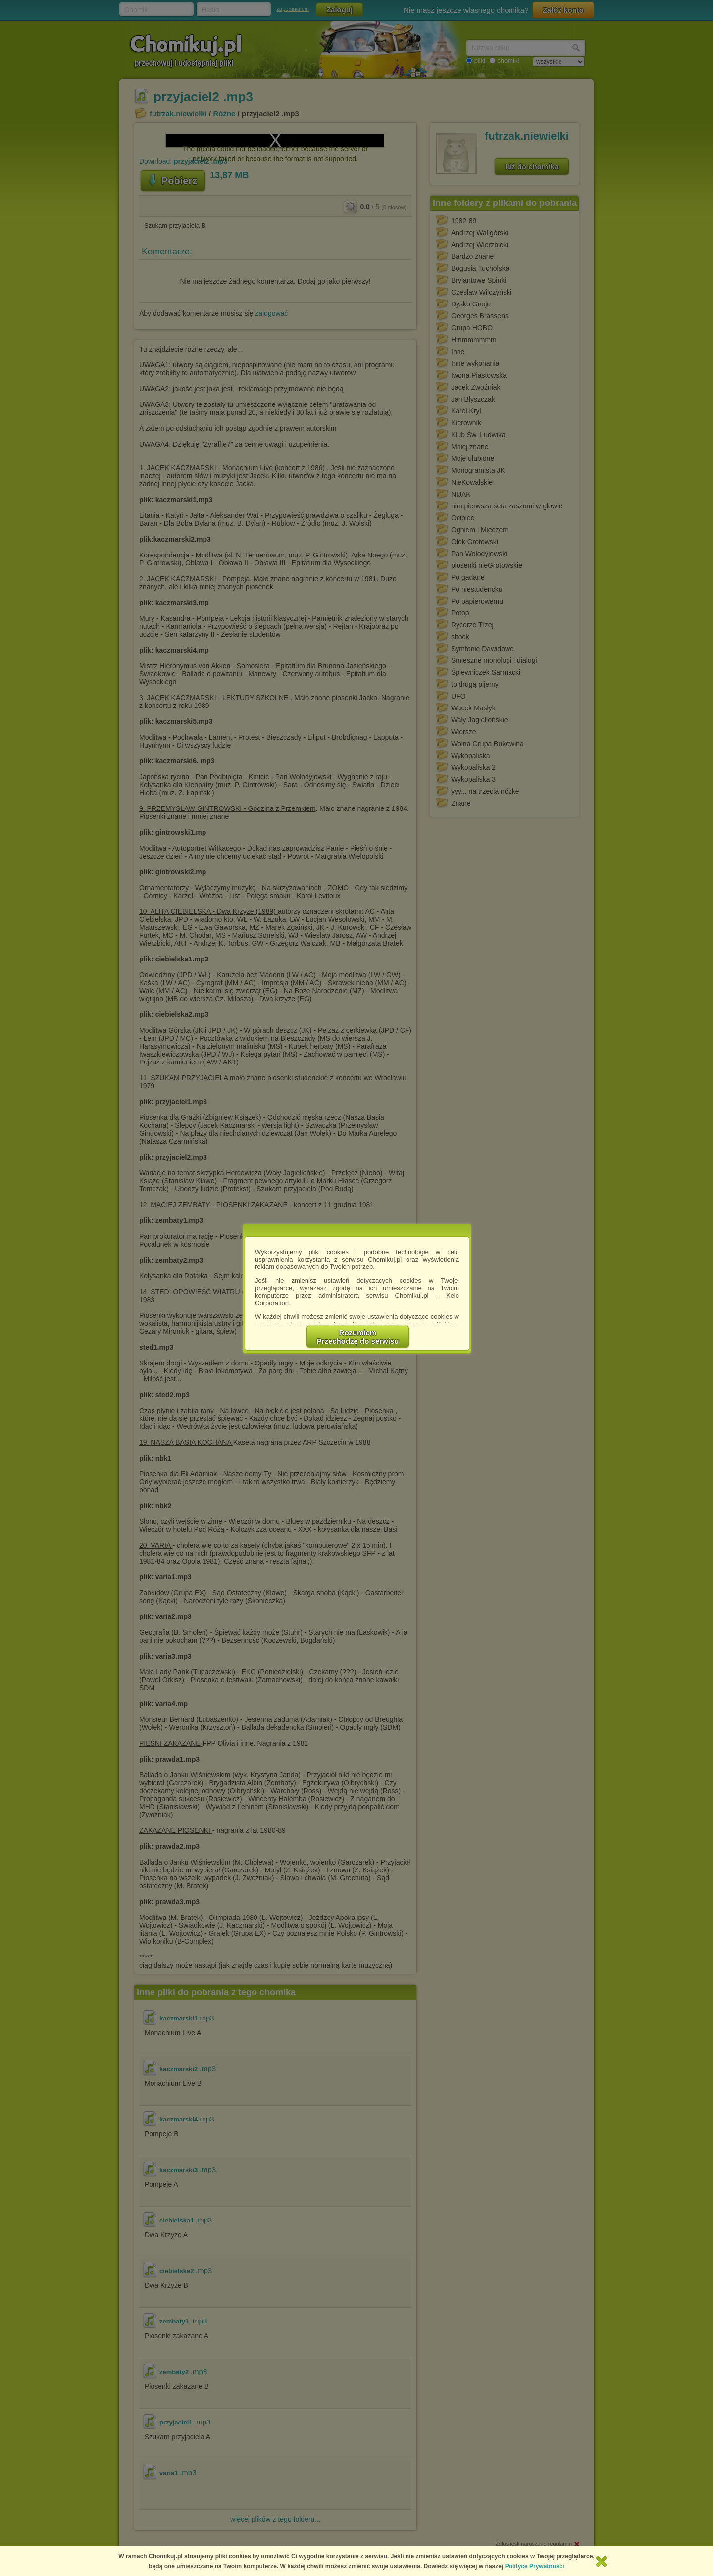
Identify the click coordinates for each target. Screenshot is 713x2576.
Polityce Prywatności (534, 2566)
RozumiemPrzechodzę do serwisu (358, 1336)
